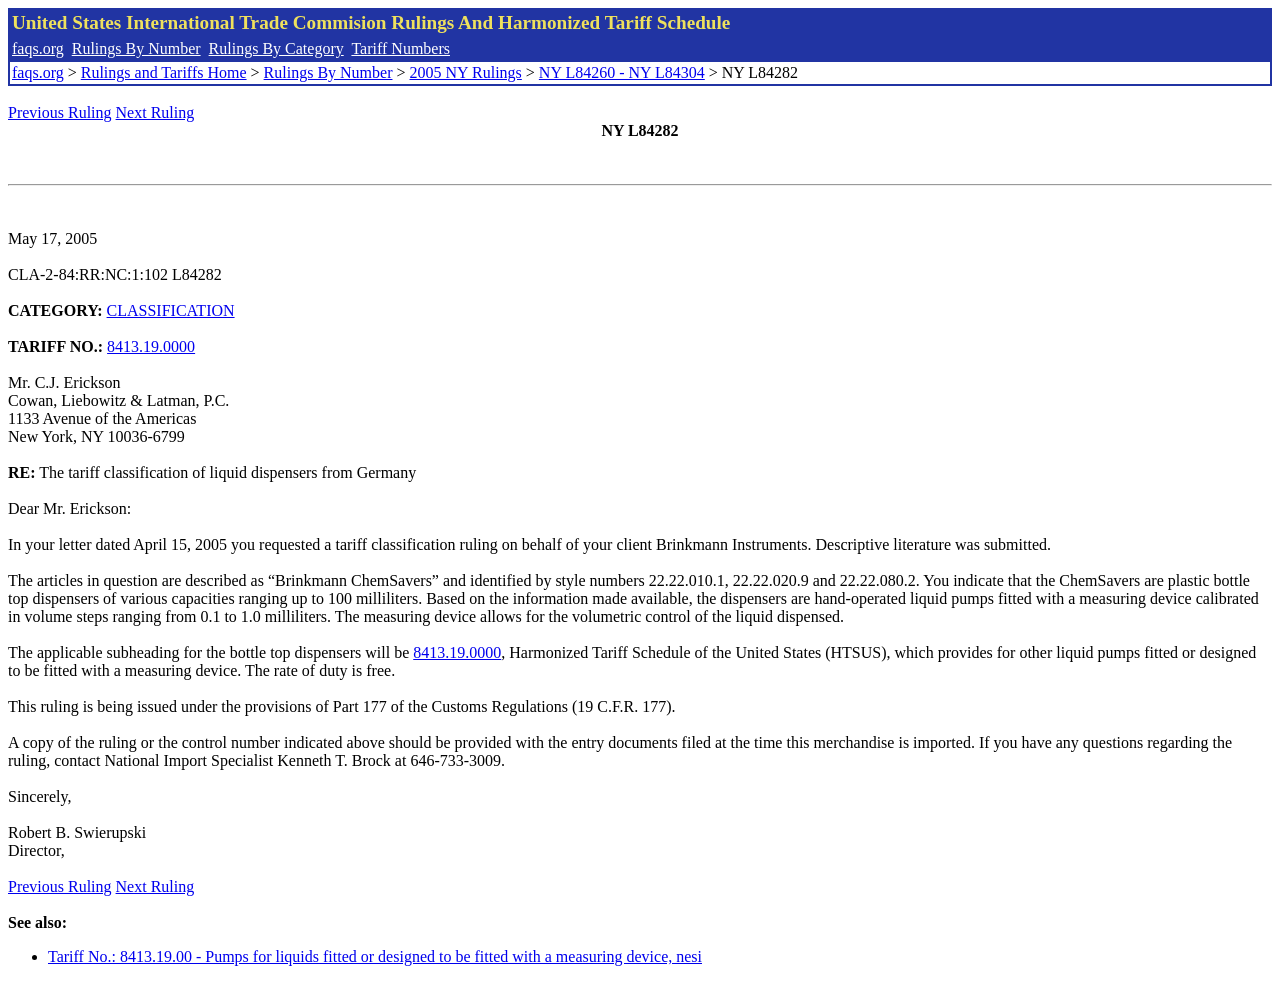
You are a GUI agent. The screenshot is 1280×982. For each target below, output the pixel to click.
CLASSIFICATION (171, 310)
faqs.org (38, 48)
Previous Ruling (60, 112)
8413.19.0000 (151, 346)
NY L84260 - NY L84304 (622, 72)
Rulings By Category (276, 48)
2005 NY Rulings (466, 72)
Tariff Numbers (400, 48)
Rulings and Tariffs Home (164, 72)
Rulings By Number (136, 48)
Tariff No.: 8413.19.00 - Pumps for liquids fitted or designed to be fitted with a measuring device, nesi (375, 956)
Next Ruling (155, 112)
